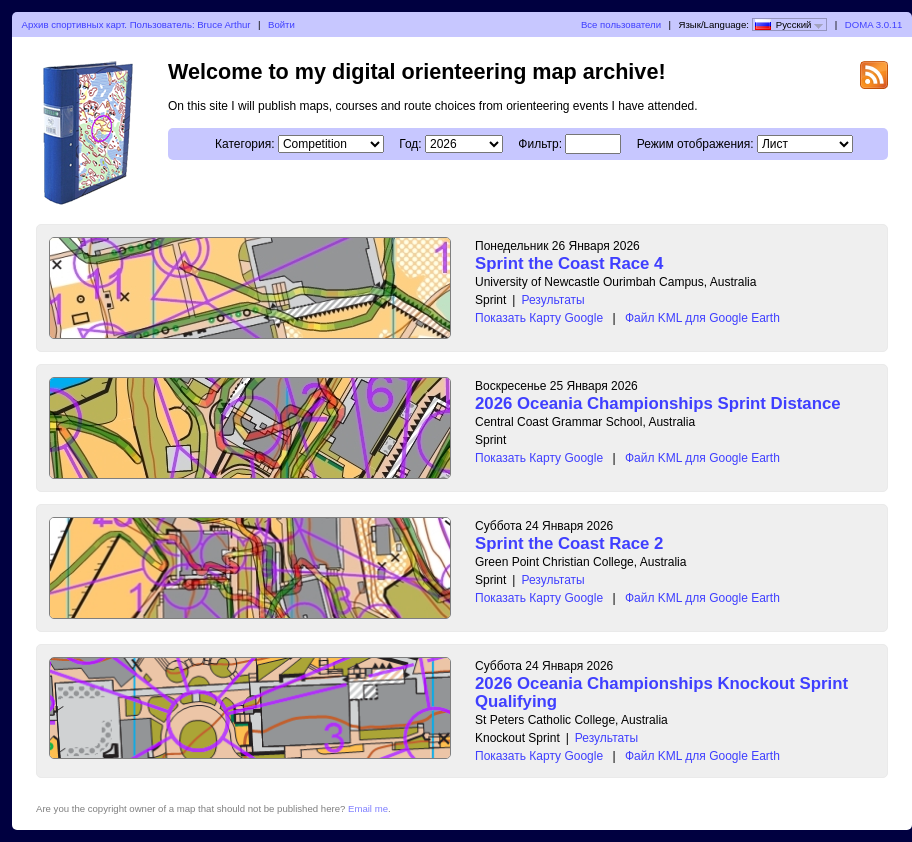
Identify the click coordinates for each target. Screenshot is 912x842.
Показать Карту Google (539, 318)
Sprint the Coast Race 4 (569, 263)
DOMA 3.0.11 (874, 24)
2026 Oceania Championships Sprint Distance (658, 403)
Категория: (244, 144)
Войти (281, 24)
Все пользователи (621, 24)
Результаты (552, 300)
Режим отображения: (695, 144)
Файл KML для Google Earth (702, 318)
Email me (368, 808)
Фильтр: (540, 144)
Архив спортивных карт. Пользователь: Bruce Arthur (136, 24)
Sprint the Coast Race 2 (569, 543)
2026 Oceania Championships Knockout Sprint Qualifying (661, 692)
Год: (410, 144)
